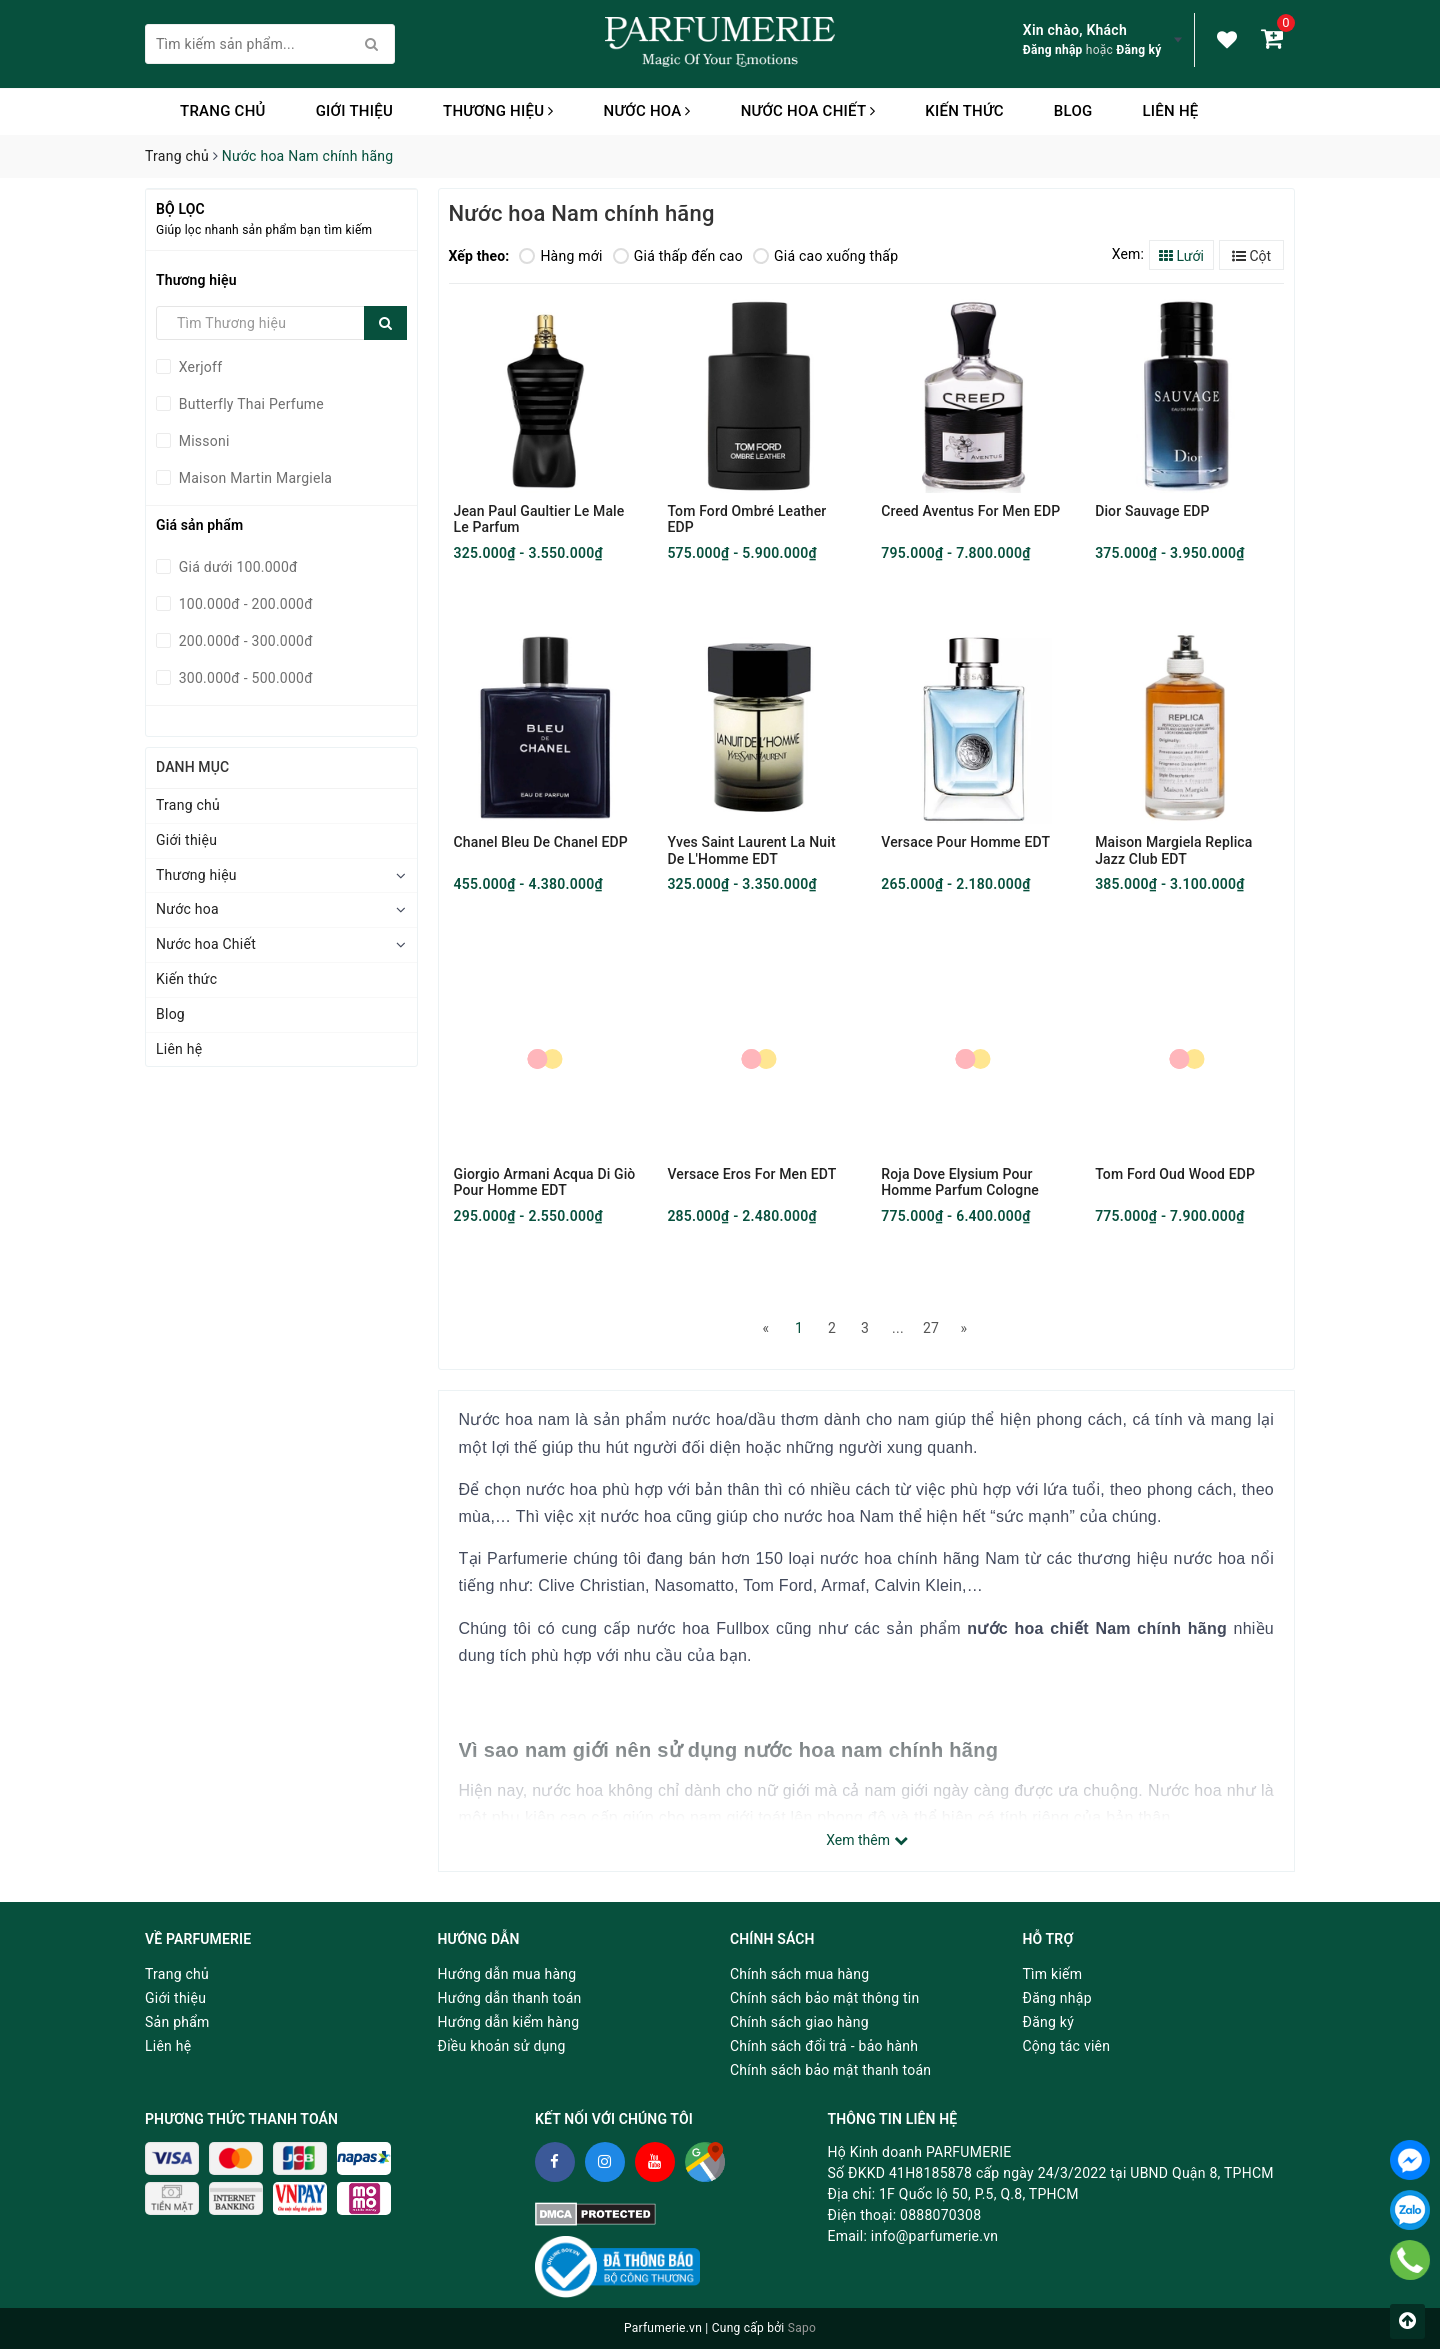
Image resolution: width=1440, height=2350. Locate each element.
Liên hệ (1170, 111)
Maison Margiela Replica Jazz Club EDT (1173, 851)
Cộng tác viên (1067, 2047)
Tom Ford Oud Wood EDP (1175, 1175)
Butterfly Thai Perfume (249, 404)
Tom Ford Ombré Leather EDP (746, 519)
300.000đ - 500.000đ (244, 678)
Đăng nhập (1053, 50)
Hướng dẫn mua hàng (507, 1975)
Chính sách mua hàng (799, 1975)
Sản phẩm (177, 2023)
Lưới (1181, 256)
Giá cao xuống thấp (825, 256)
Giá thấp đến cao (678, 256)
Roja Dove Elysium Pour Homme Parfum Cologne (960, 1183)
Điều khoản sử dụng (502, 2047)
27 (931, 1329)
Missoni (202, 441)
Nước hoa (647, 111)
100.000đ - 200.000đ (244, 604)
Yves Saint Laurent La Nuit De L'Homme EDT (751, 851)
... (898, 1329)
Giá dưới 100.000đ (236, 567)
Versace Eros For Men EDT (751, 1175)
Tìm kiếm (1053, 1975)
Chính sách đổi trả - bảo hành (824, 2047)
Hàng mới (560, 256)
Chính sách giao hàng (799, 2023)
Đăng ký (1138, 50)
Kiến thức (964, 111)
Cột (1251, 256)
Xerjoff (198, 367)
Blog (1073, 111)
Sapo (802, 2330)
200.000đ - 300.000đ (244, 641)
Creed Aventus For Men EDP (970, 511)
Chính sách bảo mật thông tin (825, 1999)
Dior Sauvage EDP (1152, 511)
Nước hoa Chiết (808, 111)
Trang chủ (223, 111)
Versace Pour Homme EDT (965, 843)
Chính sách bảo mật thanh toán (830, 2071)
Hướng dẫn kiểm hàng (509, 2023)
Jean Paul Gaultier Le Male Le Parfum (539, 519)
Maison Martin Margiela (253, 478)
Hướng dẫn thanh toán (510, 1999)
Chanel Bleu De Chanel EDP (541, 843)
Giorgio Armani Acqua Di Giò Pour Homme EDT (545, 1183)
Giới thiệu (354, 111)
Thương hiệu (498, 111)
